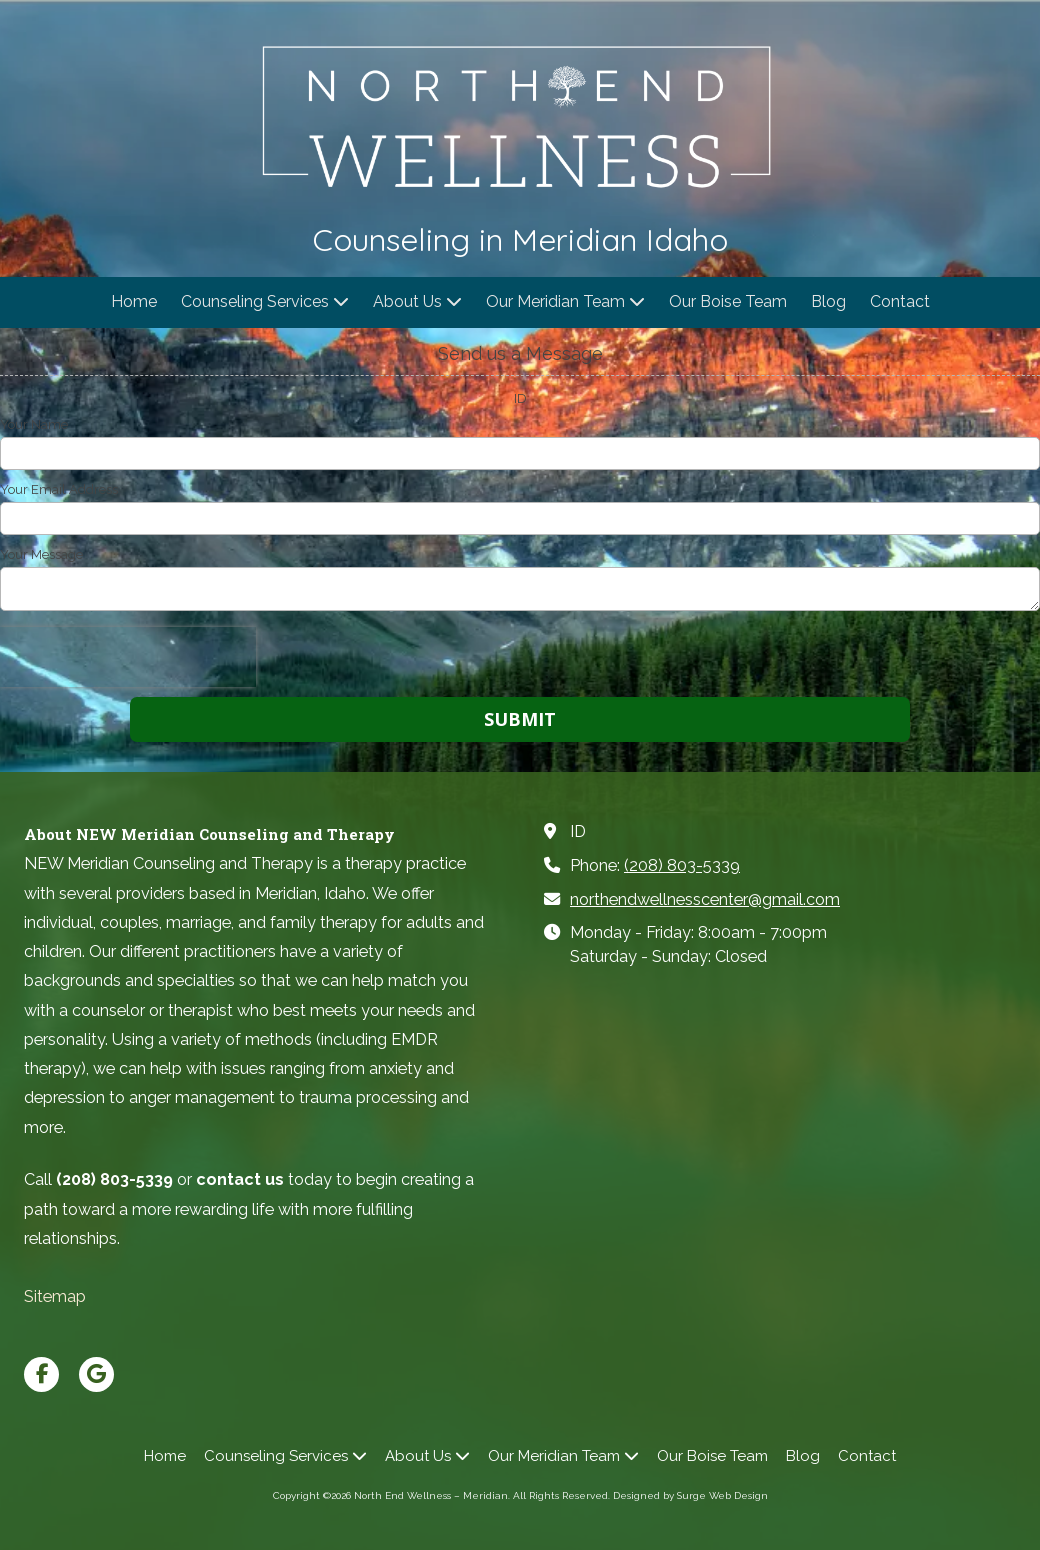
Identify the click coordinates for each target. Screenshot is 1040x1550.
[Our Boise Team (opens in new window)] (728, 302)
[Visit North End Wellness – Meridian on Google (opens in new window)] (96, 1374)
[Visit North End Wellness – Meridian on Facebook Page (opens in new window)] (41, 1374)
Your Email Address (59, 489)
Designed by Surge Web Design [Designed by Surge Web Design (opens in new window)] (690, 1495)
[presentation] (128, 657)
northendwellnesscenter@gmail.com (705, 899)
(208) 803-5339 (682, 865)
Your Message (41, 554)
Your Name (34, 424)
